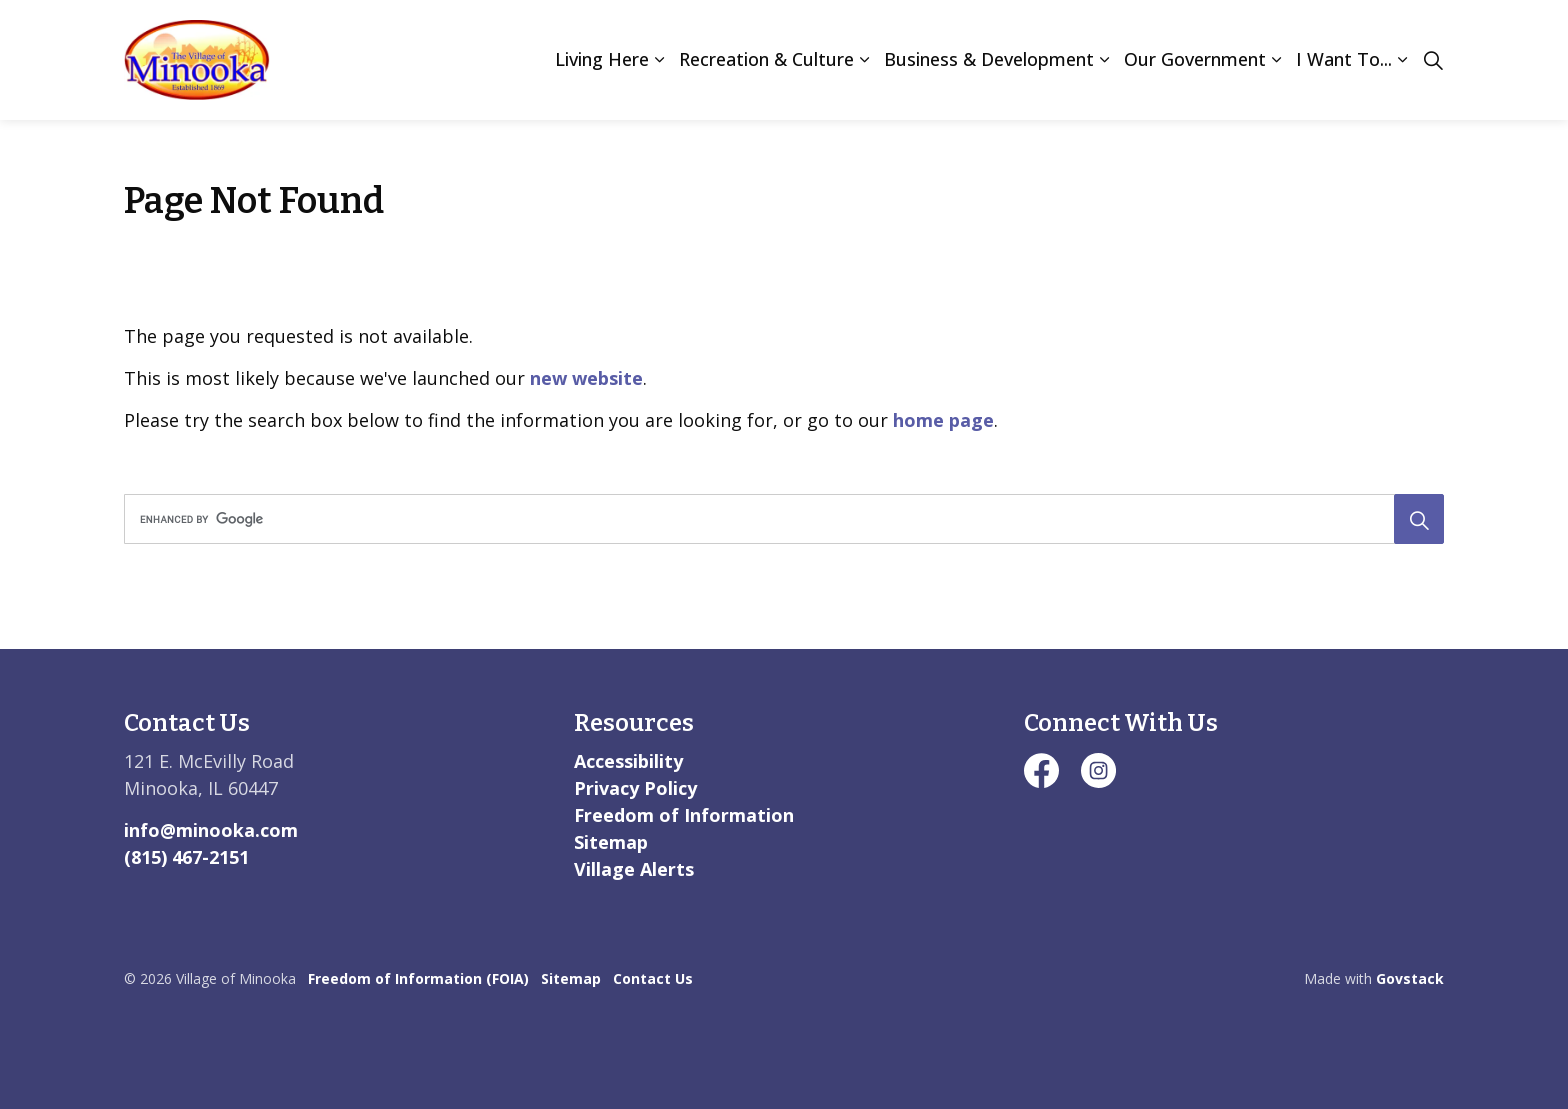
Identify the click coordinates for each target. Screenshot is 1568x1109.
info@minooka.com (211, 830)
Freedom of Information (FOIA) (418, 978)
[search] (777, 519)
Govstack (1410, 978)
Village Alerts (634, 869)
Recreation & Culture (766, 59)
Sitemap (611, 842)
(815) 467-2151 (186, 857)
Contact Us (653, 978)
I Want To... (1344, 59)
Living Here (602, 59)
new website (586, 378)
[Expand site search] (1433, 60)
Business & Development (989, 59)
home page (943, 420)
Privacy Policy (635, 788)
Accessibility (628, 761)
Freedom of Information (684, 815)
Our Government (1195, 59)
